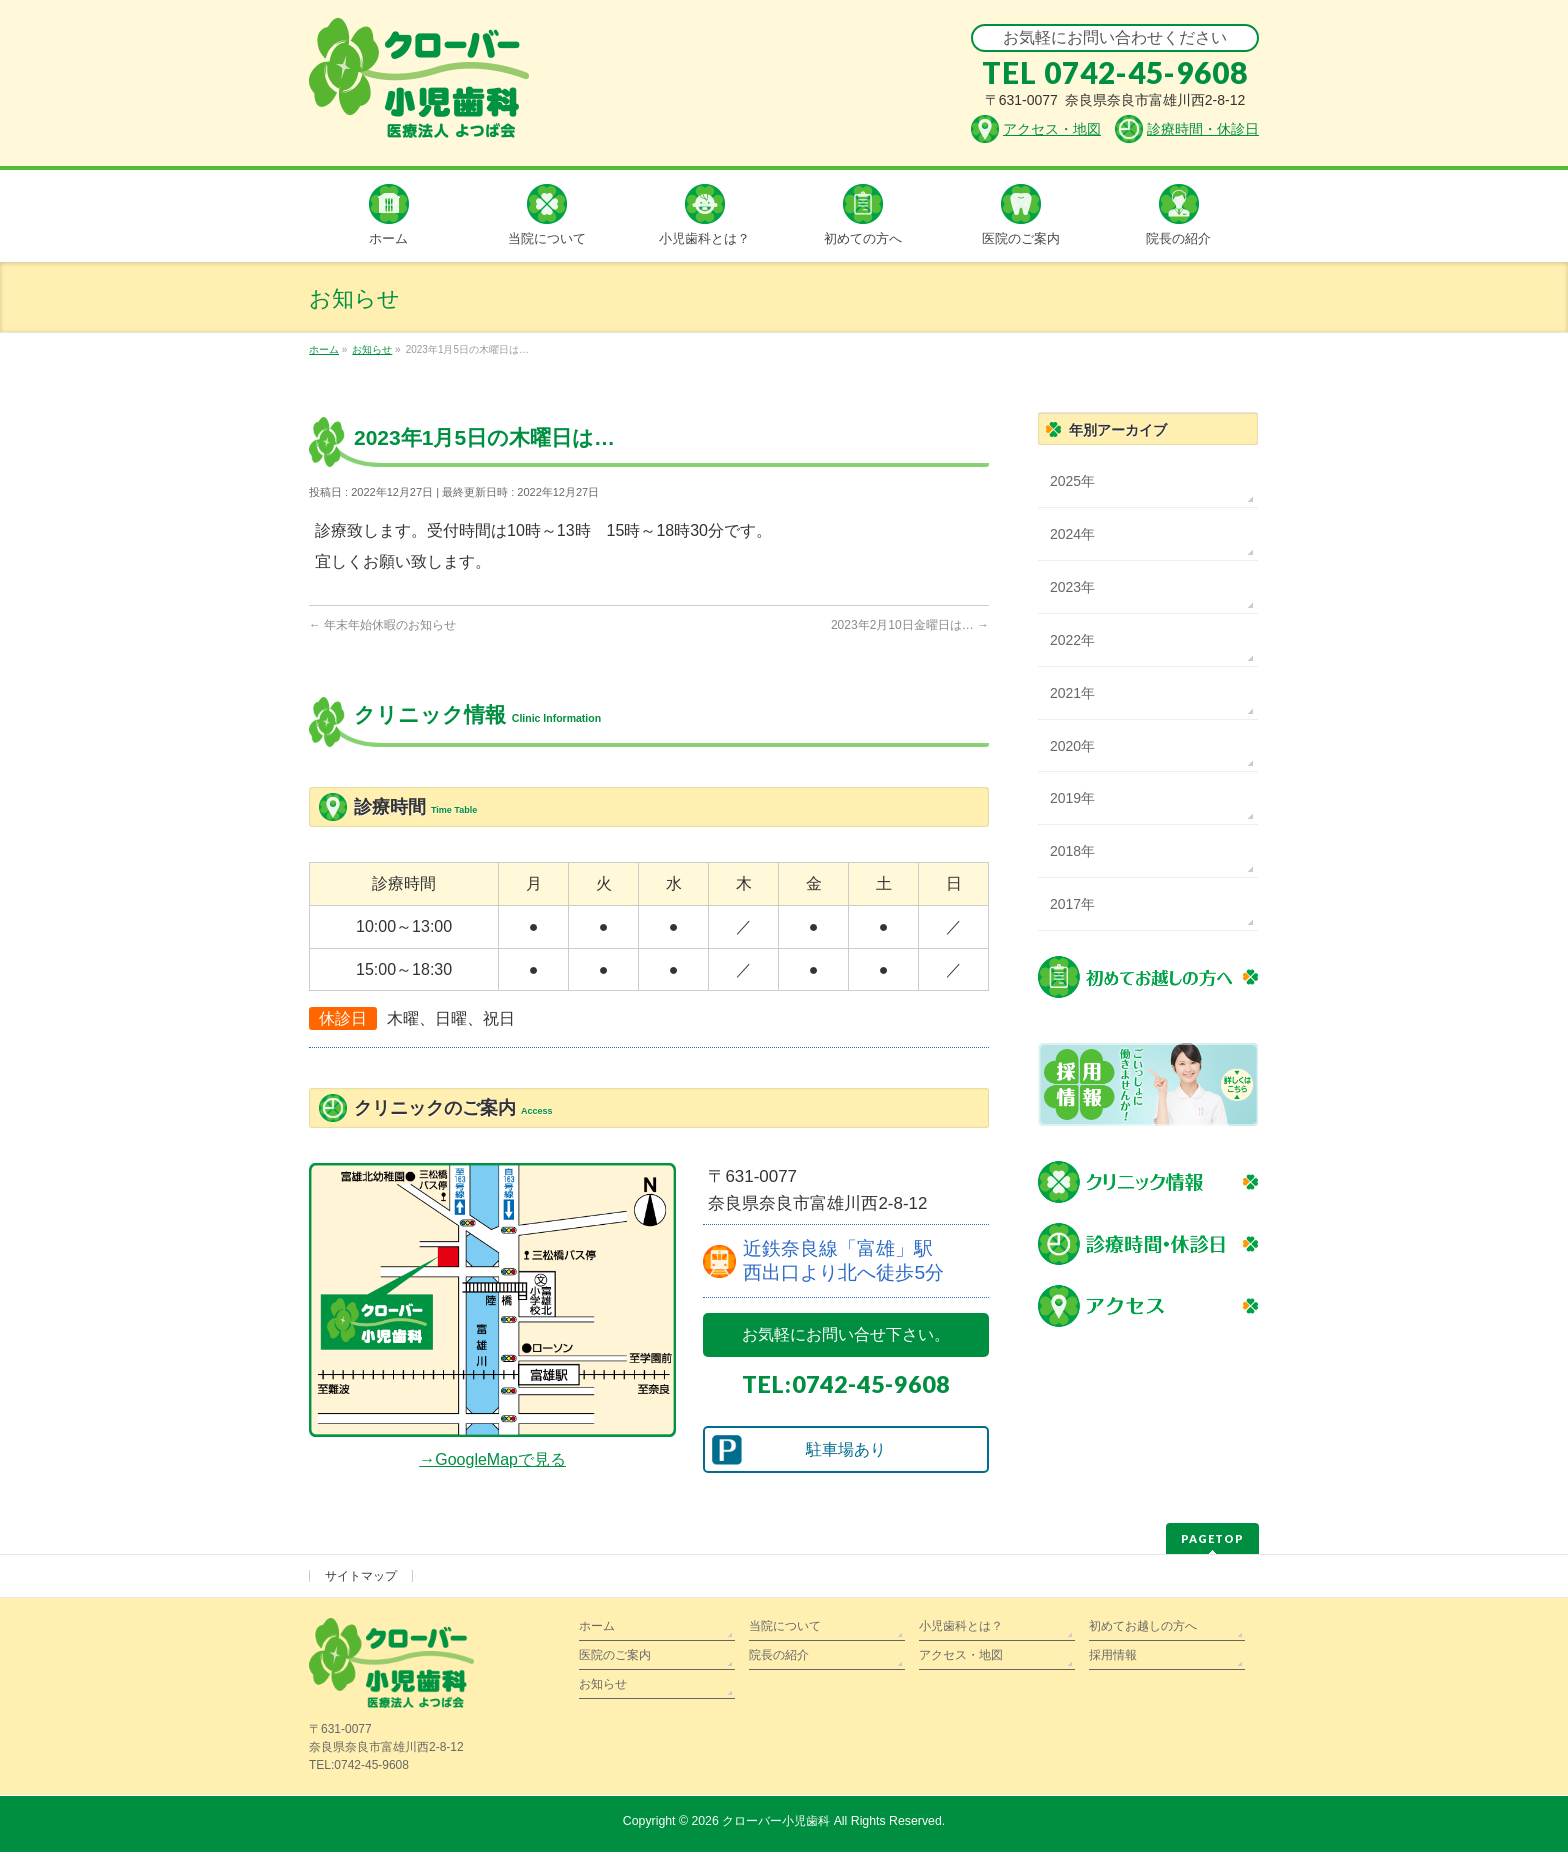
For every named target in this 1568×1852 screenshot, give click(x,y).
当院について (785, 1626)
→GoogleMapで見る (492, 1459)
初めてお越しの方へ (1143, 1626)
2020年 (1072, 746)
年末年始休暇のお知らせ (382, 625)
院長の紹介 (779, 1655)
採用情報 (1113, 1655)
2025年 (1072, 481)
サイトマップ (361, 1576)
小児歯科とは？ (961, 1626)
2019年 (1072, 798)
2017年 (1072, 904)
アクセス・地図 (961, 1655)
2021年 (1072, 693)
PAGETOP (1212, 1538)
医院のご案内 (615, 1655)
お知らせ (603, 1684)
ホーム (597, 1626)
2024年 (1072, 534)
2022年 (1072, 640)
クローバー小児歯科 (776, 1821)
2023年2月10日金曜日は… (910, 625)
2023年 (1072, 587)
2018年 (1072, 851)
